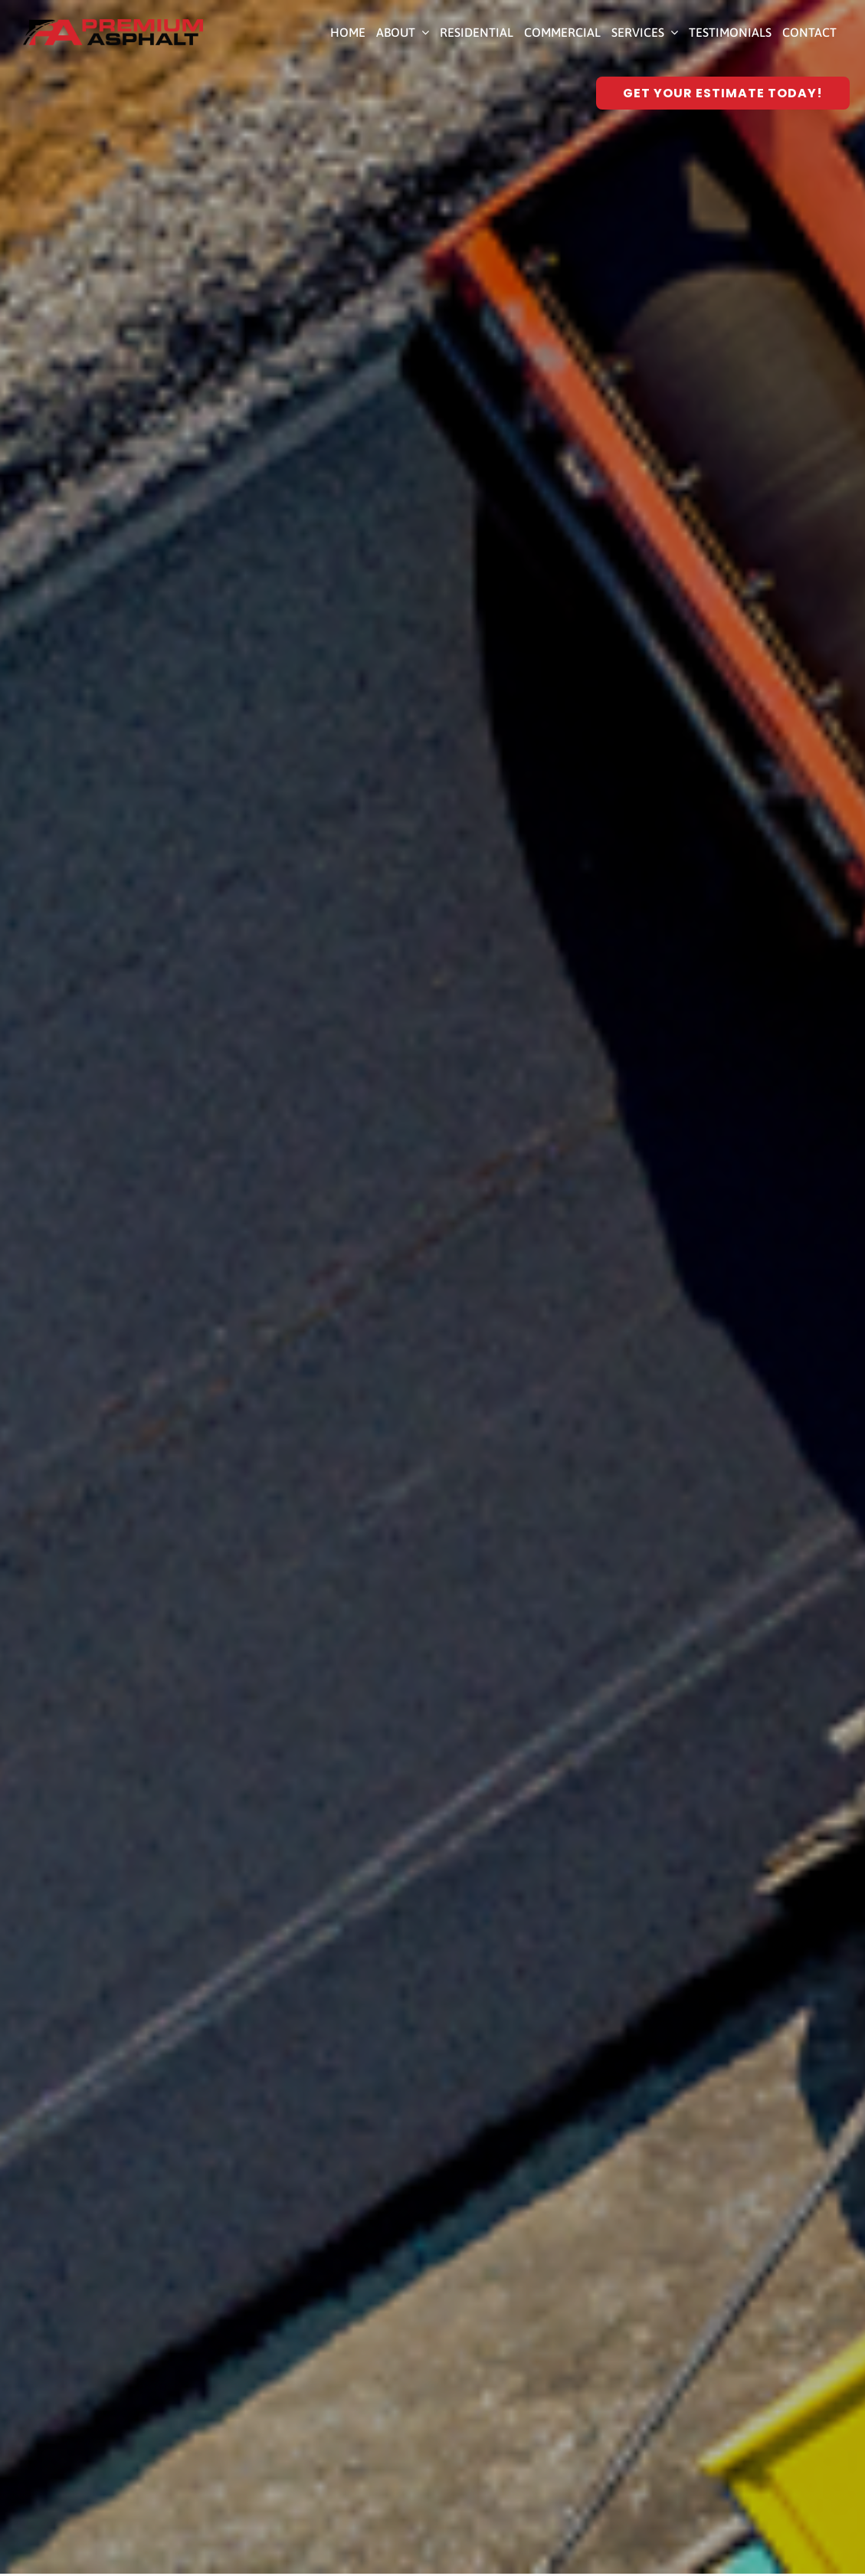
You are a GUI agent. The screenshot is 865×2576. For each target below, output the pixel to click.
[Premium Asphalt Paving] (113, 25)
